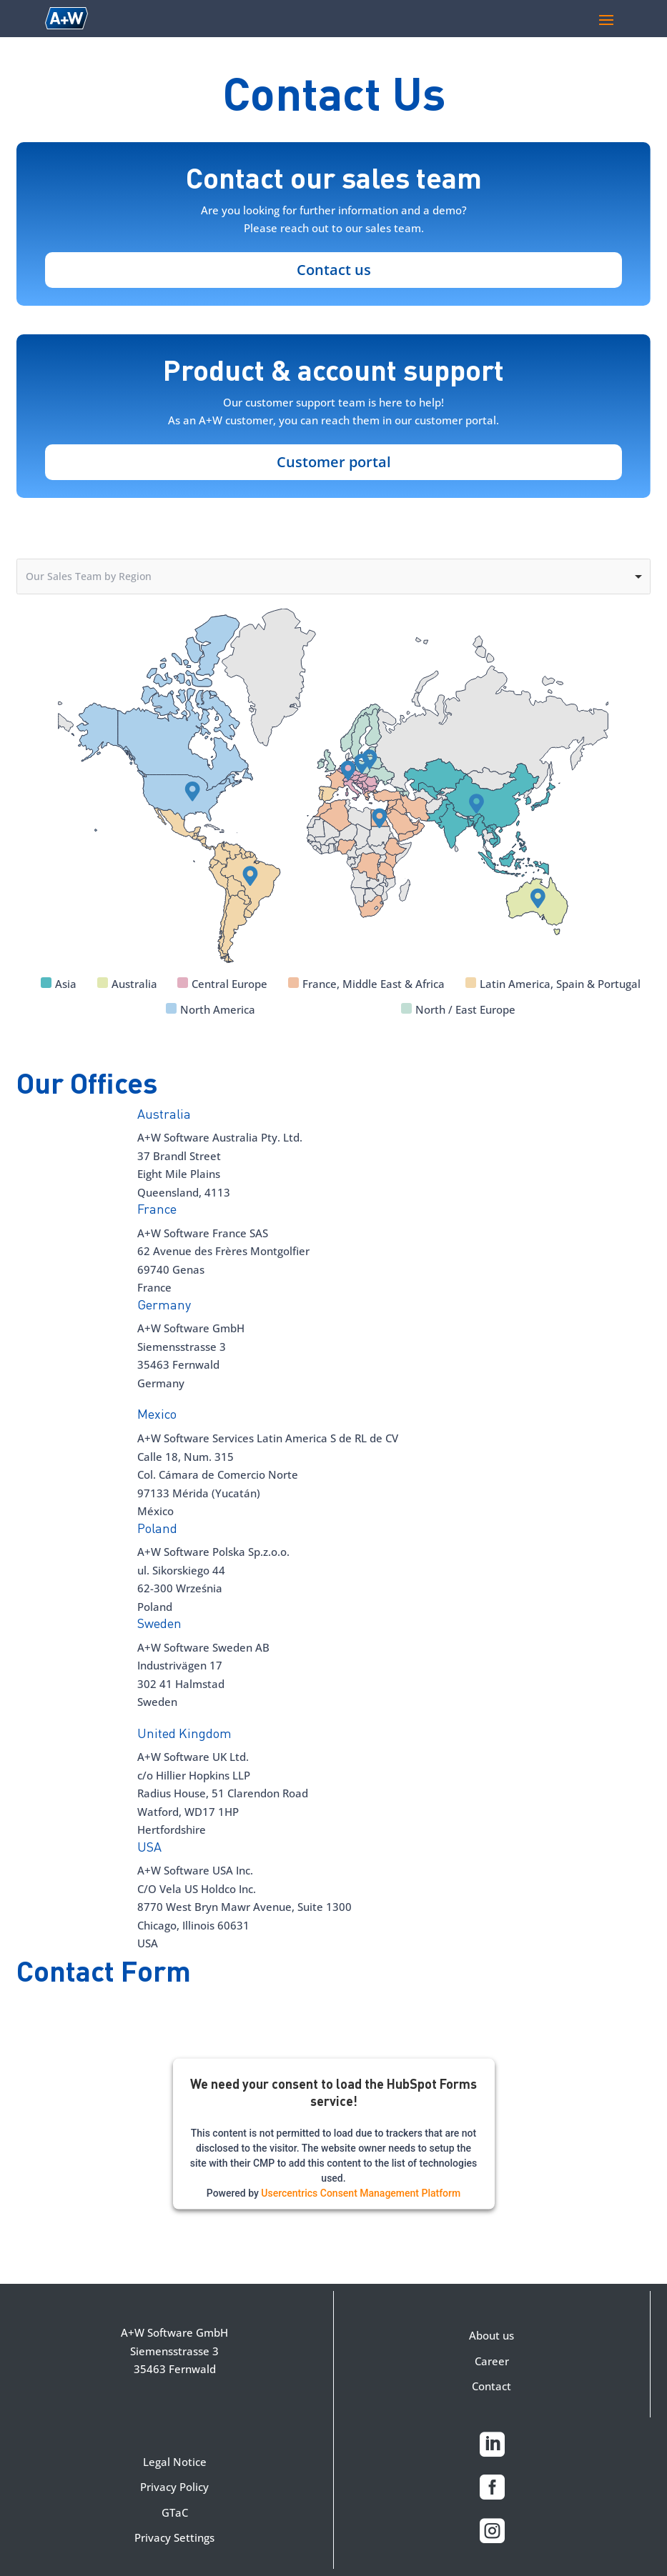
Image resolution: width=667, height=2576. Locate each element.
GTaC (175, 2512)
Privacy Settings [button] (174, 2537)
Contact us (334, 269)
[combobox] (333, 577)
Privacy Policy (174, 2487)
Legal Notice (175, 2462)
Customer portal (334, 461)
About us (491, 2335)
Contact (491, 2386)
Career (492, 2361)
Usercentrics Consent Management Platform (360, 2193)
